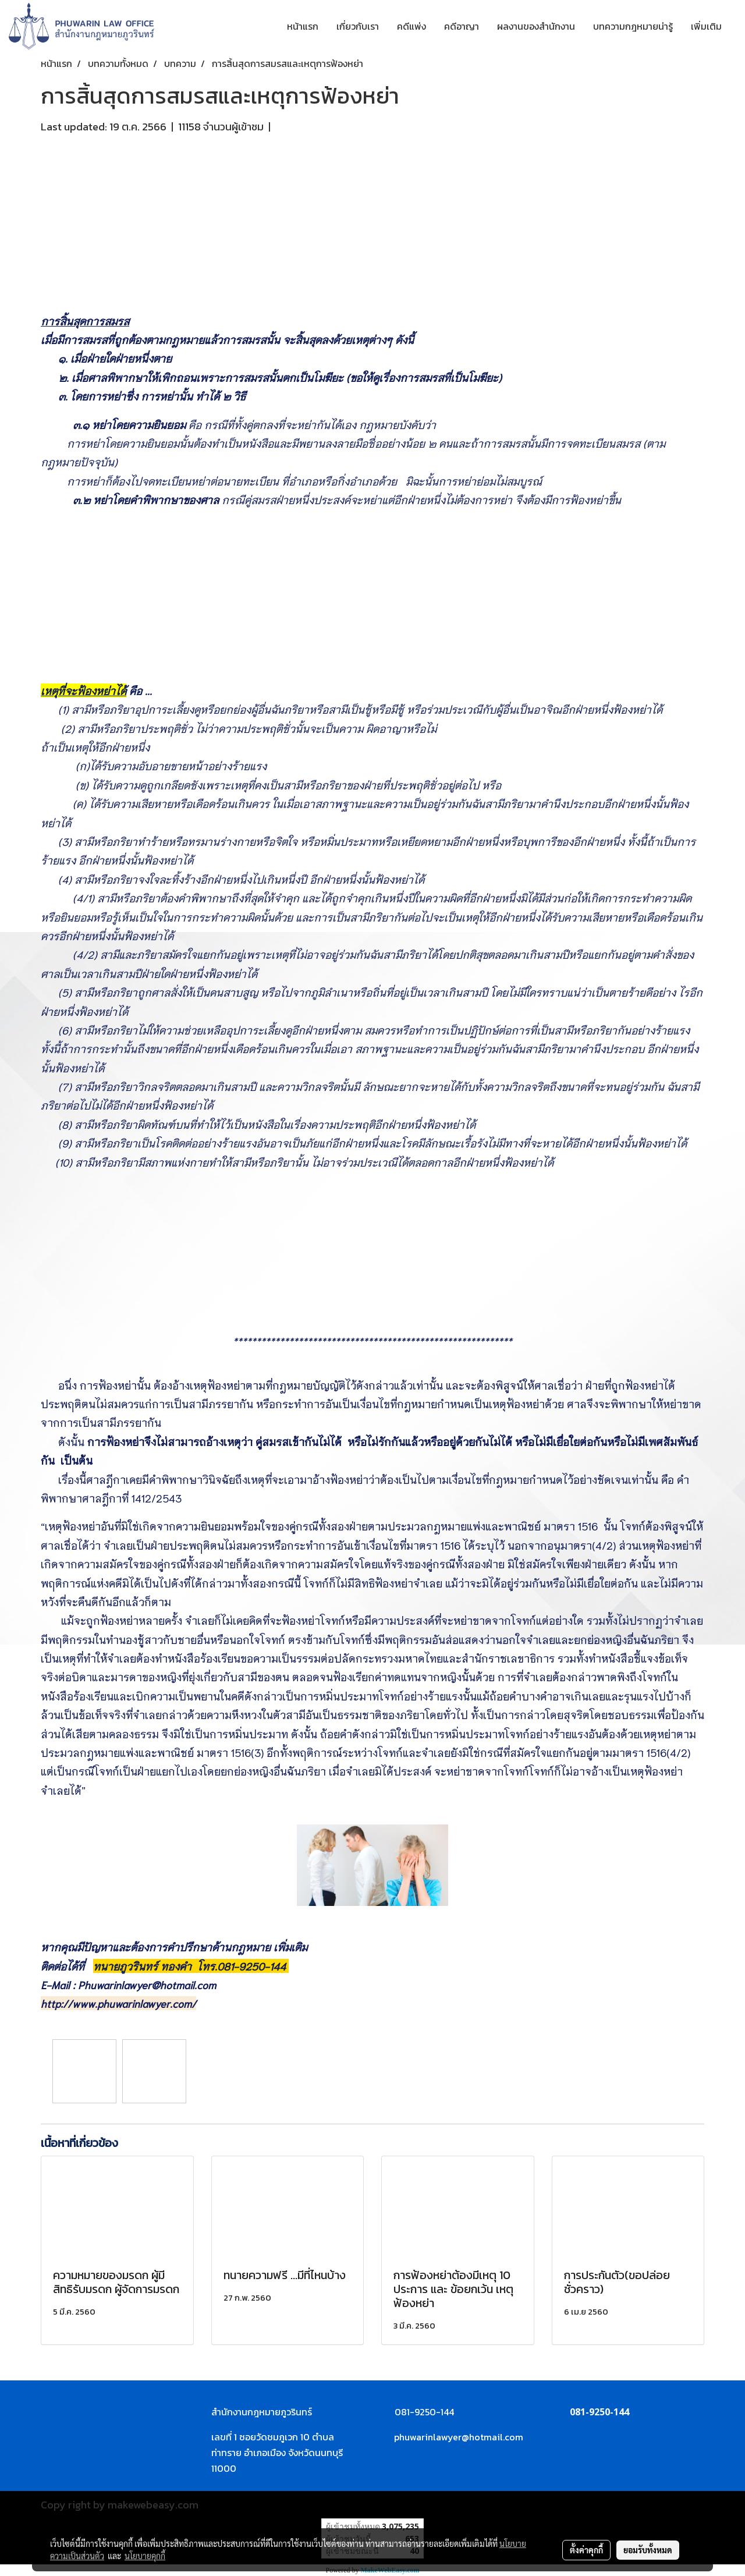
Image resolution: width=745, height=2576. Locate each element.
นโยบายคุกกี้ (145, 2555)
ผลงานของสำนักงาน (536, 26)
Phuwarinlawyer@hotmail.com (147, 1985)
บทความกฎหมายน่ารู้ (633, 26)
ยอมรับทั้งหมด (647, 2550)
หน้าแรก (302, 26)
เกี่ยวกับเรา (357, 26)
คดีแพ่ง (411, 26)
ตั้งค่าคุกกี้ (586, 2550)
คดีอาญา (461, 26)
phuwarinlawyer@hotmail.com (458, 2437)
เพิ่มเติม (706, 26)
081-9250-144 (253, 1966)
